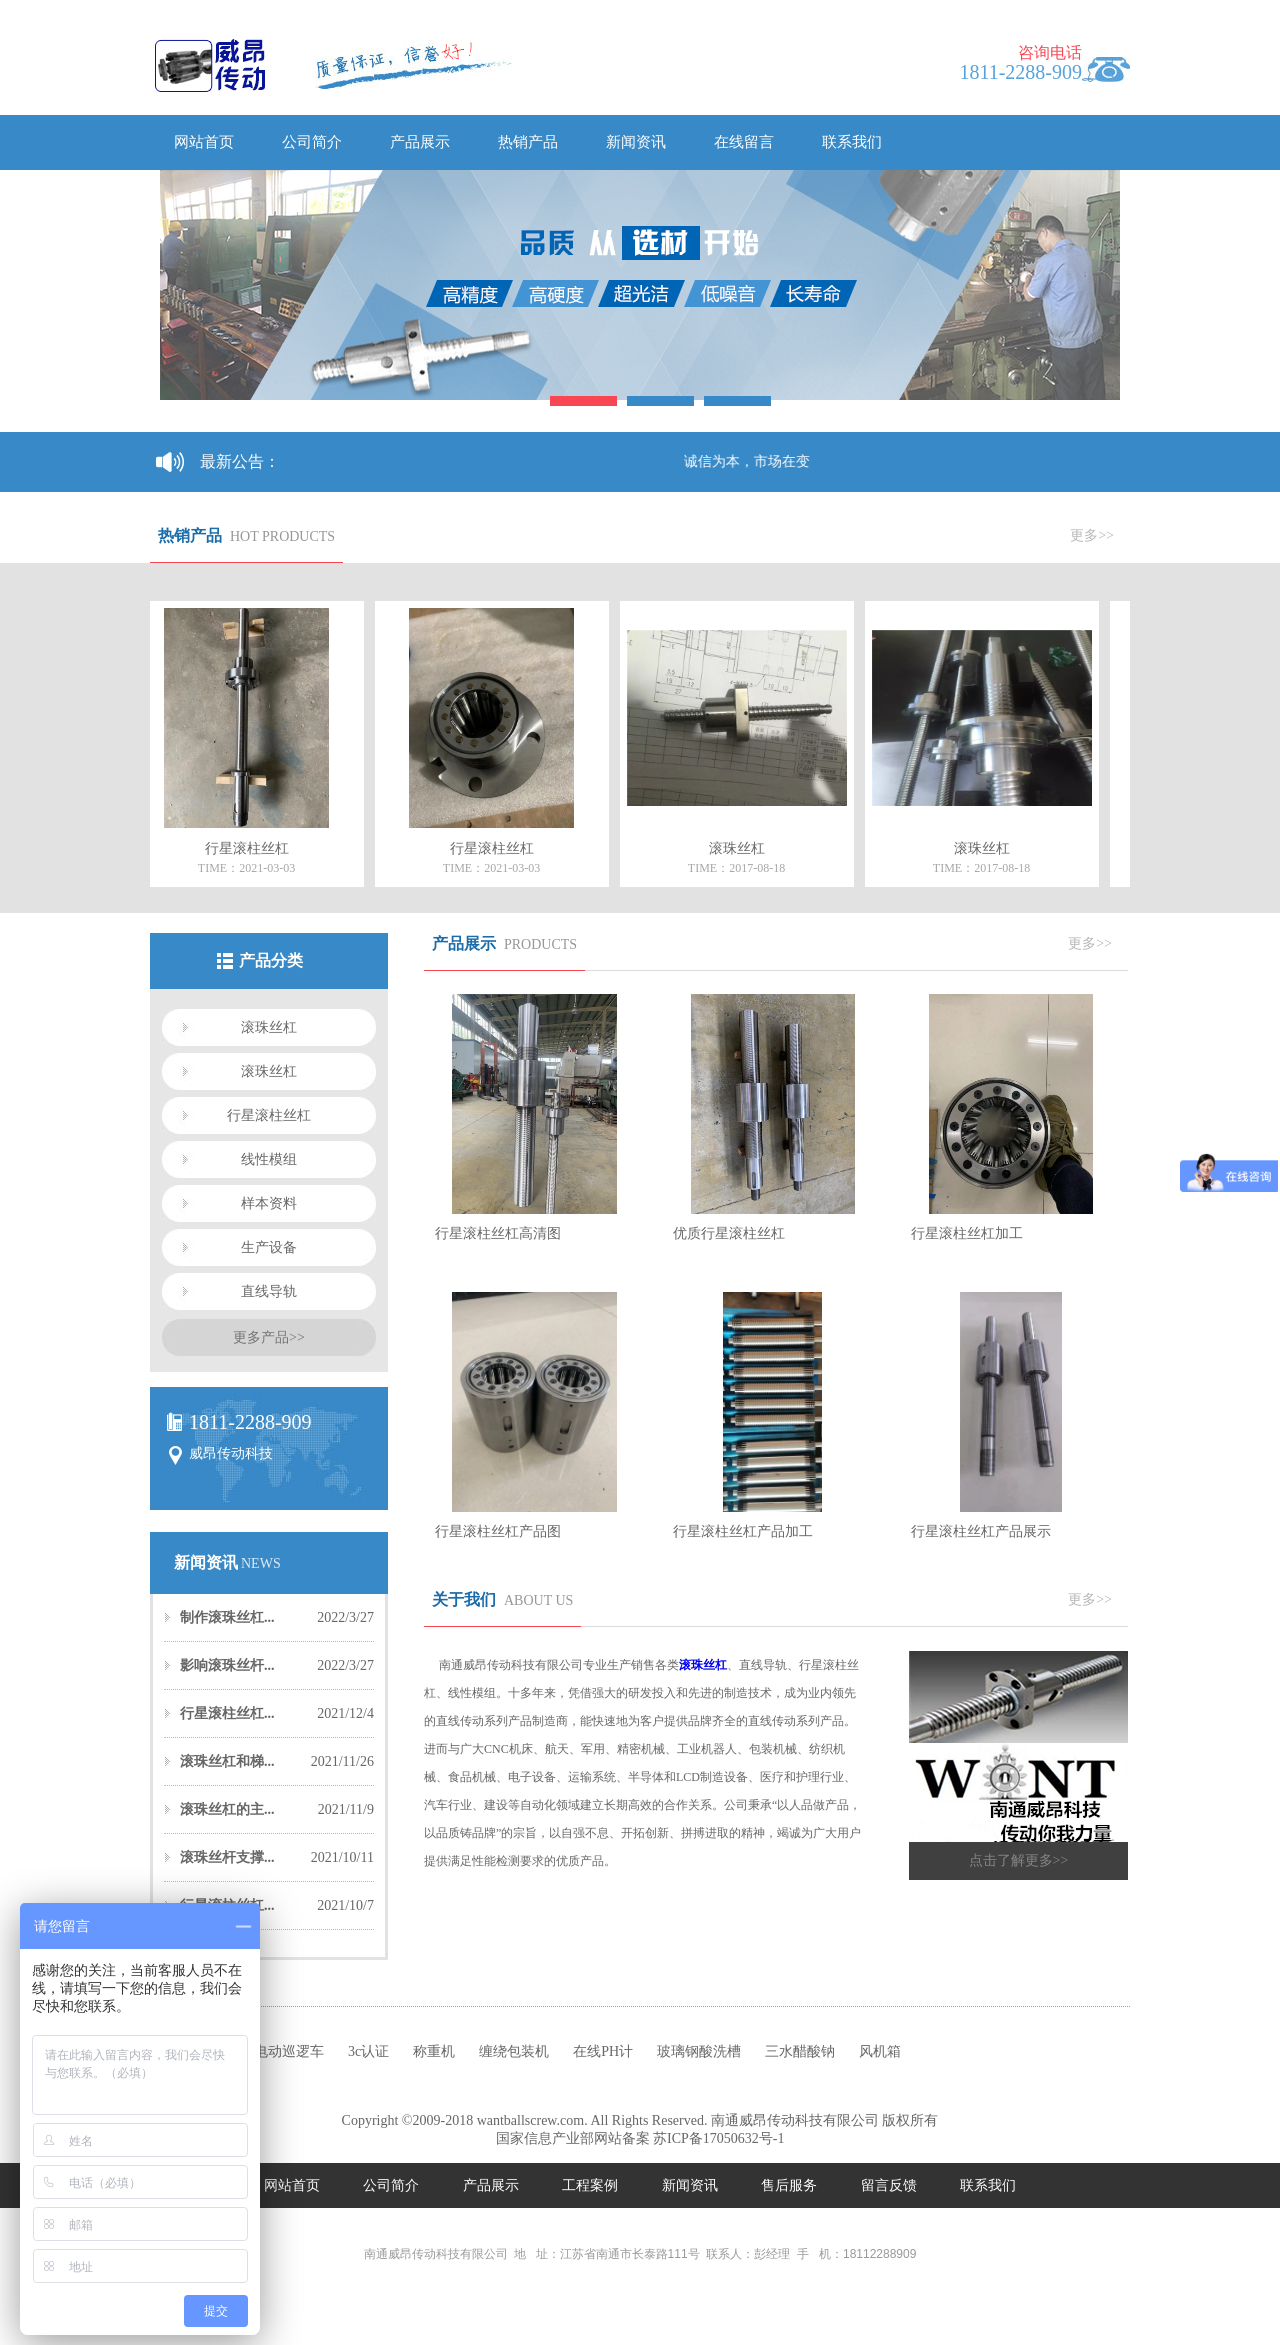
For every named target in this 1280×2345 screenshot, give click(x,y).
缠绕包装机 (514, 2051)
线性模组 (269, 1159)
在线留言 (744, 142)
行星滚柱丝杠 (269, 1115)
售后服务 (791, 2185)
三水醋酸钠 (800, 2051)
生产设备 (269, 1247)
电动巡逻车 (289, 2051)
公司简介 (312, 142)
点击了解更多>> (1019, 1860)
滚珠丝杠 (269, 1027)
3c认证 (368, 2051)
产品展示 (420, 142)
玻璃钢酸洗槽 (699, 2051)
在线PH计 (603, 2051)
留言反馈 (891, 2185)
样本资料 (269, 1203)
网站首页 (204, 142)
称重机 (434, 2051)
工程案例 (592, 2185)
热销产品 (528, 142)
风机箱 (880, 2051)
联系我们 (852, 142)
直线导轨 (269, 1291)
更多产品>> (269, 1337)
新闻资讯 (636, 142)
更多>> (1092, 535)
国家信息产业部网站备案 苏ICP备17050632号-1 (640, 2138)
